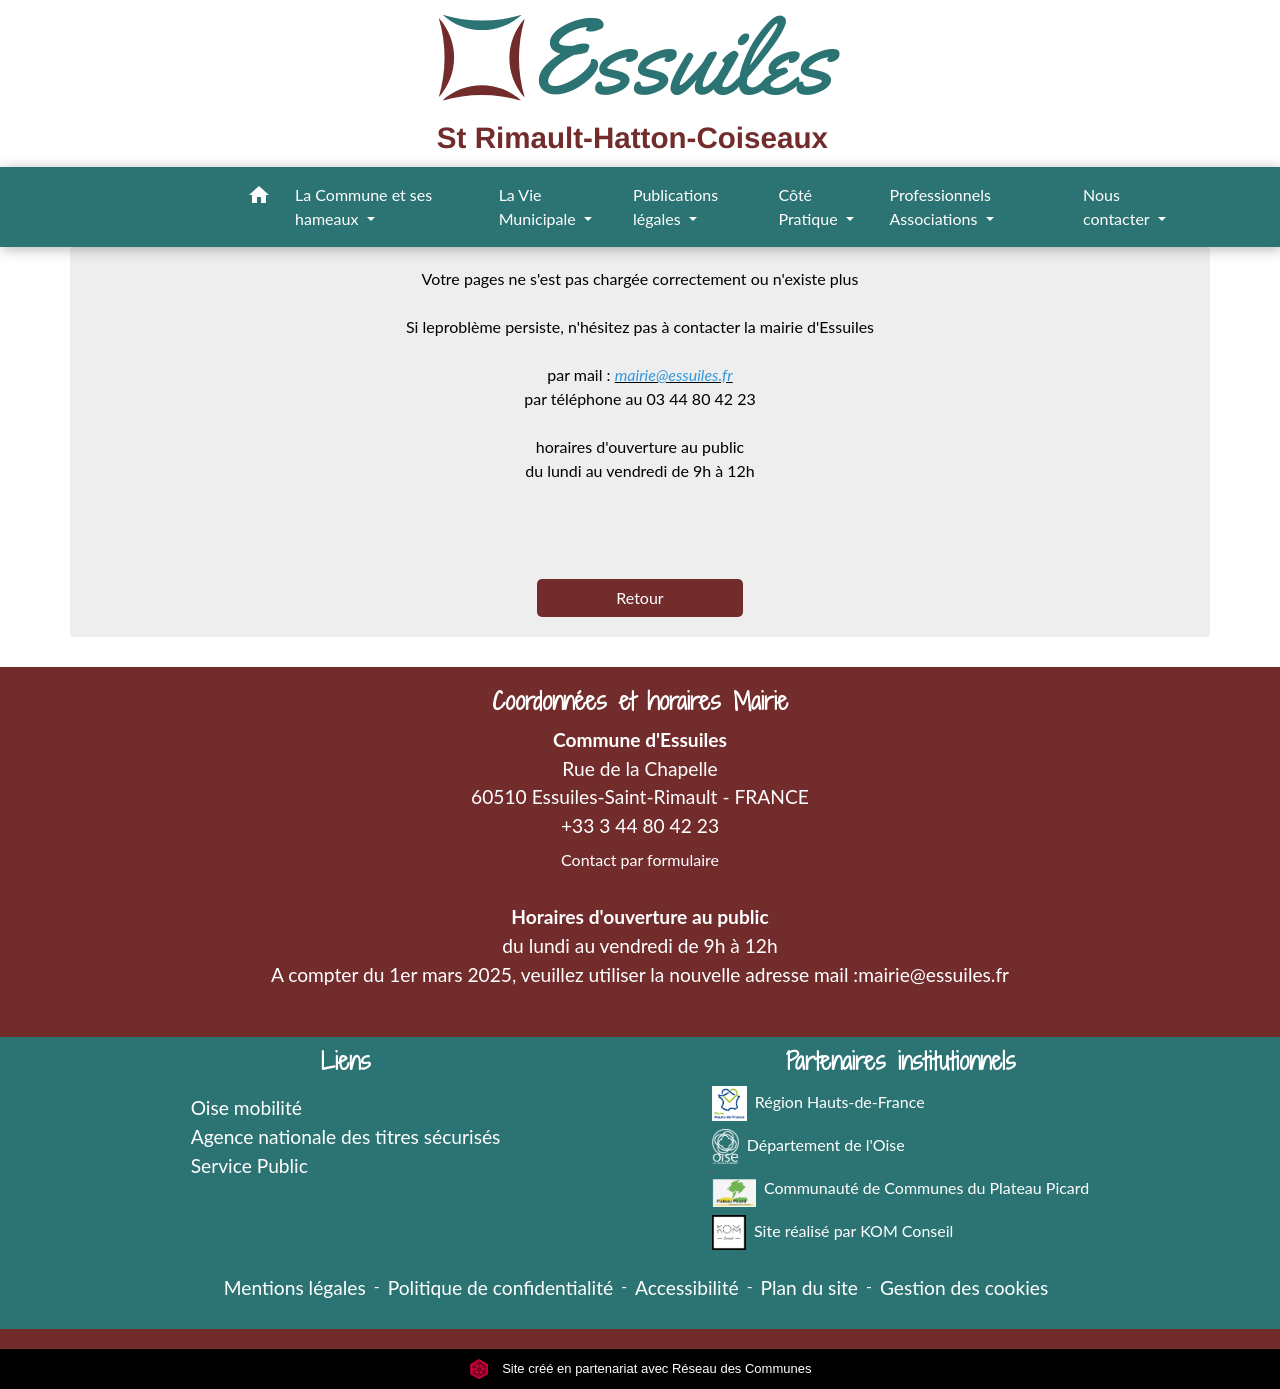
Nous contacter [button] (1118, 206)
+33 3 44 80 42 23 (640, 825)
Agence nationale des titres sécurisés (346, 1136)
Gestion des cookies (964, 1287)
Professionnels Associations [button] (939, 206)
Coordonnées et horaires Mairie (640, 701)
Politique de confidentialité (500, 1287)
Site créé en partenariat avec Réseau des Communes (640, 1368)
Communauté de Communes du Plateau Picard (901, 1189)
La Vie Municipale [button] (539, 206)
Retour (639, 597)
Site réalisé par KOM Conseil (833, 1232)
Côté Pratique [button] (809, 206)
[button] (259, 198)
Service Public (249, 1165)
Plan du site (809, 1287)
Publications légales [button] (675, 206)
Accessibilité (687, 1287)
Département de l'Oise (808, 1146)
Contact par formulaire (640, 859)
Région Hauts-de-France (818, 1103)
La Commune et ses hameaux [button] (363, 206)
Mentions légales (295, 1287)
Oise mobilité (246, 1107)
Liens (346, 1061)
